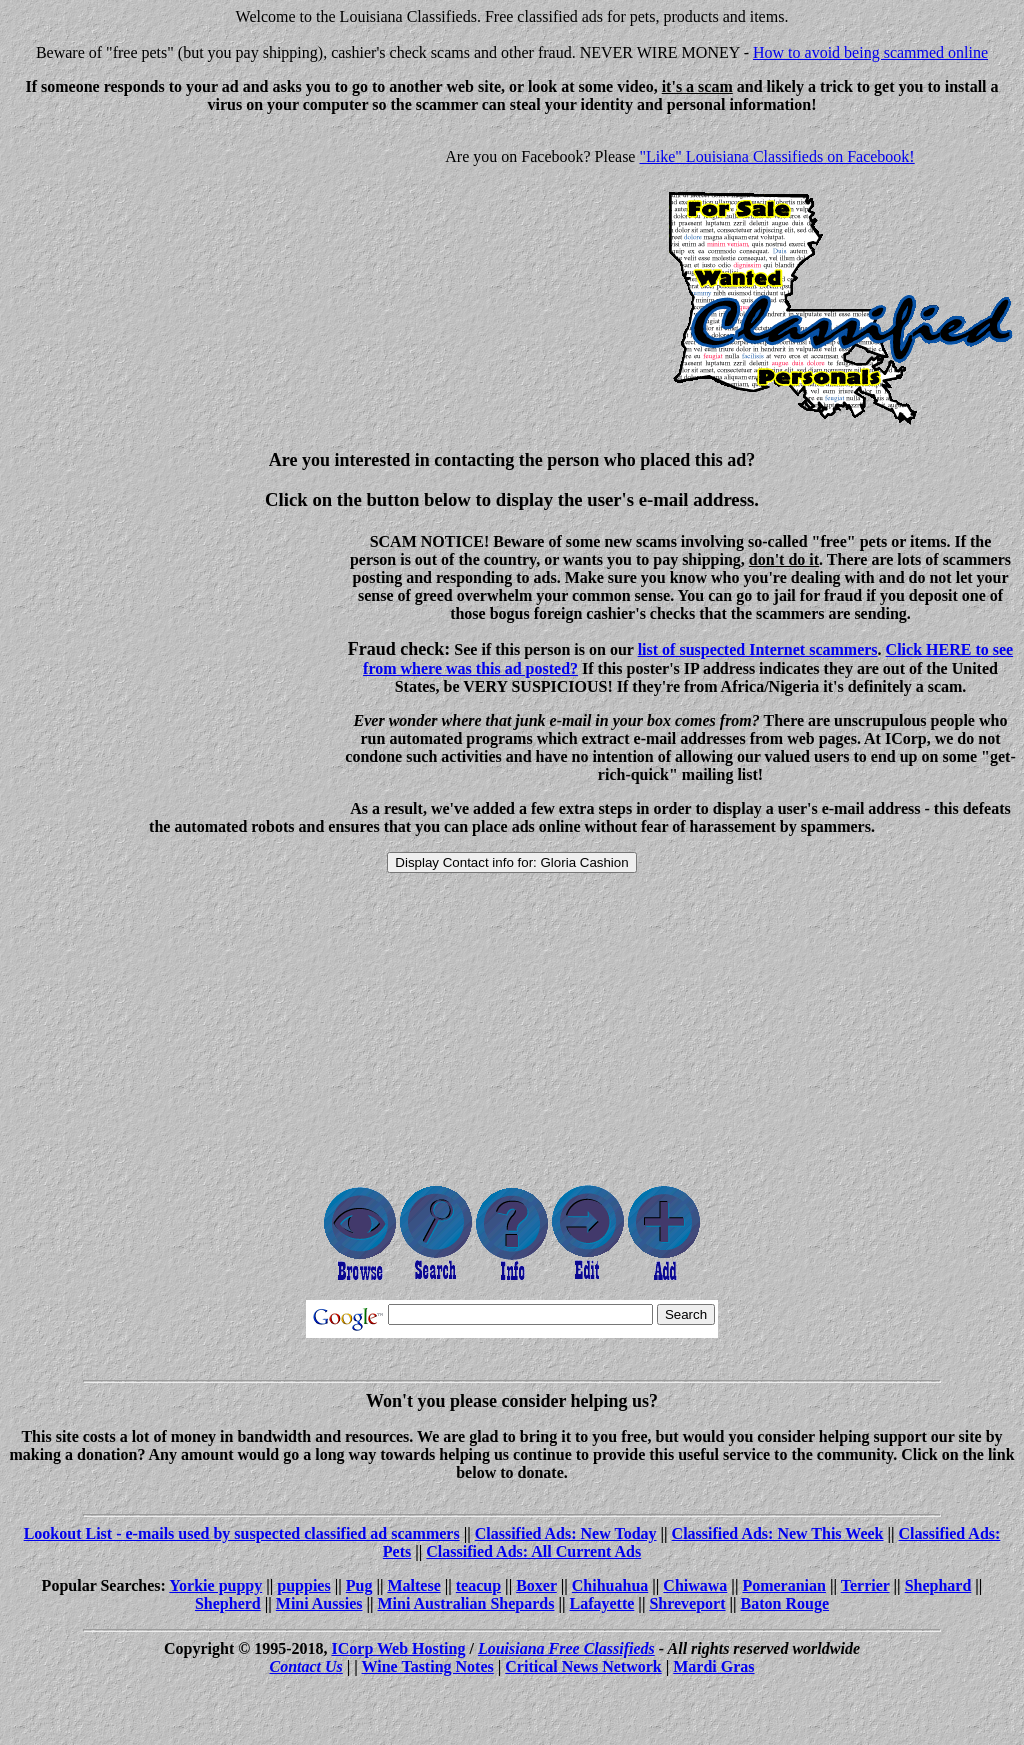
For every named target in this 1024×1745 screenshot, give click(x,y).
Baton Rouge (785, 1603)
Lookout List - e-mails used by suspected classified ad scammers (242, 1533)
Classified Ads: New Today (566, 1533)
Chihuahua (610, 1585)
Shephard (938, 1585)
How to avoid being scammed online (870, 52)
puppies (303, 1585)
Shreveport (687, 1603)
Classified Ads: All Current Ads (533, 1551)
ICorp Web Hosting (399, 1648)
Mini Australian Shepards (466, 1603)
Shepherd (228, 1603)
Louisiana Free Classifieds (566, 1648)
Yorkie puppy (215, 1585)
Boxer (536, 1585)
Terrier (865, 1585)
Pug (359, 1585)
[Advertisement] (176, 270)
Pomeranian (784, 1585)
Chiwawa (695, 1585)
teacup (478, 1585)
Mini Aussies (319, 1603)
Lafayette (602, 1603)
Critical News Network (583, 1666)
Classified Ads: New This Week (778, 1533)
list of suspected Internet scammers (758, 649)
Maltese (413, 1585)
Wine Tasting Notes (428, 1666)
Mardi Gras (713, 1666)
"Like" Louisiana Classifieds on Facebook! (776, 156)
